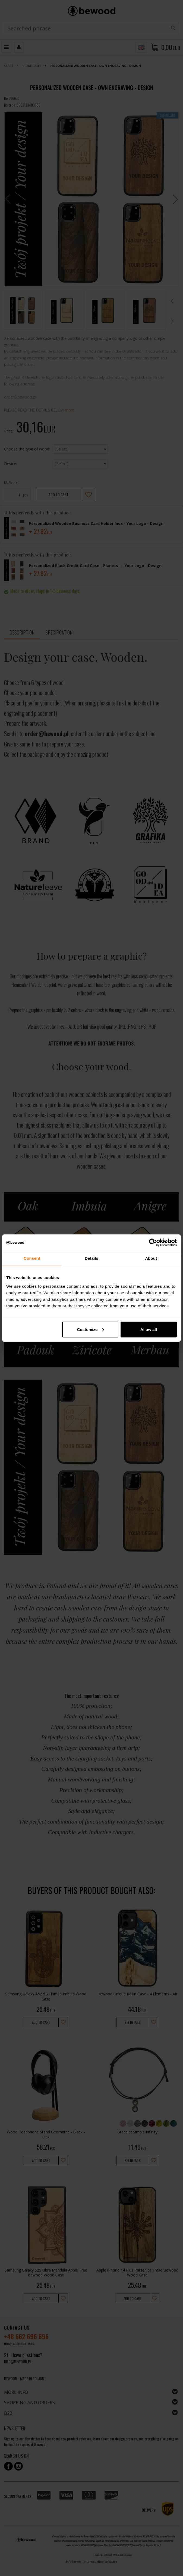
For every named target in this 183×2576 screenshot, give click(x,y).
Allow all (148, 1329)
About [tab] (151, 1258)
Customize (90, 1329)
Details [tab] (91, 1258)
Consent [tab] (32, 1258)
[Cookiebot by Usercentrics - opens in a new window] (153, 1243)
